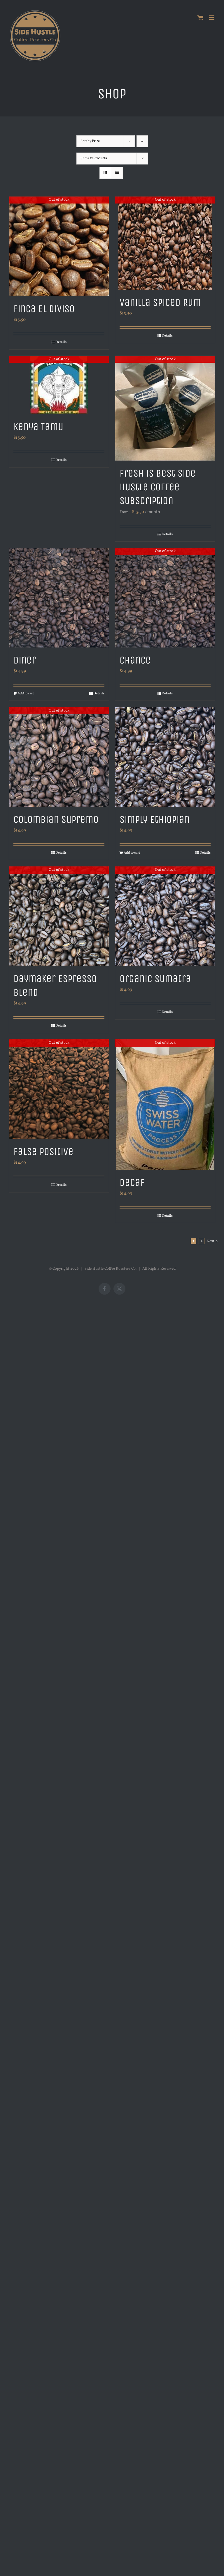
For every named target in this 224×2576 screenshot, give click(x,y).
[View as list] (117, 172)
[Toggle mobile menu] (212, 18)
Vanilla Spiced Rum (160, 302)
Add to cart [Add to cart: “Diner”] (26, 693)
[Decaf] (165, 1104)
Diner (24, 660)
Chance (135, 660)
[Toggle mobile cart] (200, 18)
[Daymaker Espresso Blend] (59, 916)
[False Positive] (59, 1089)
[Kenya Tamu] (59, 385)
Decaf (132, 1182)
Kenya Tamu (38, 426)
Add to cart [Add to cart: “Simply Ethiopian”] (132, 852)
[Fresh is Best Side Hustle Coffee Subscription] (165, 408)
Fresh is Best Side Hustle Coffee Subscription (158, 487)
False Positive (43, 1151)
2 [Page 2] (201, 1241)
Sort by (90, 141)
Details (60, 342)
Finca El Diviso (44, 308)
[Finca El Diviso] (59, 246)
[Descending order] (142, 141)
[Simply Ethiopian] (165, 757)
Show (93, 158)
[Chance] (165, 597)
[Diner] (59, 597)
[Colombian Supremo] (59, 757)
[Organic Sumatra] (165, 916)
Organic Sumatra (155, 978)
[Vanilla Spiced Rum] (165, 243)
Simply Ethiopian (155, 819)
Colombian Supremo (56, 819)
